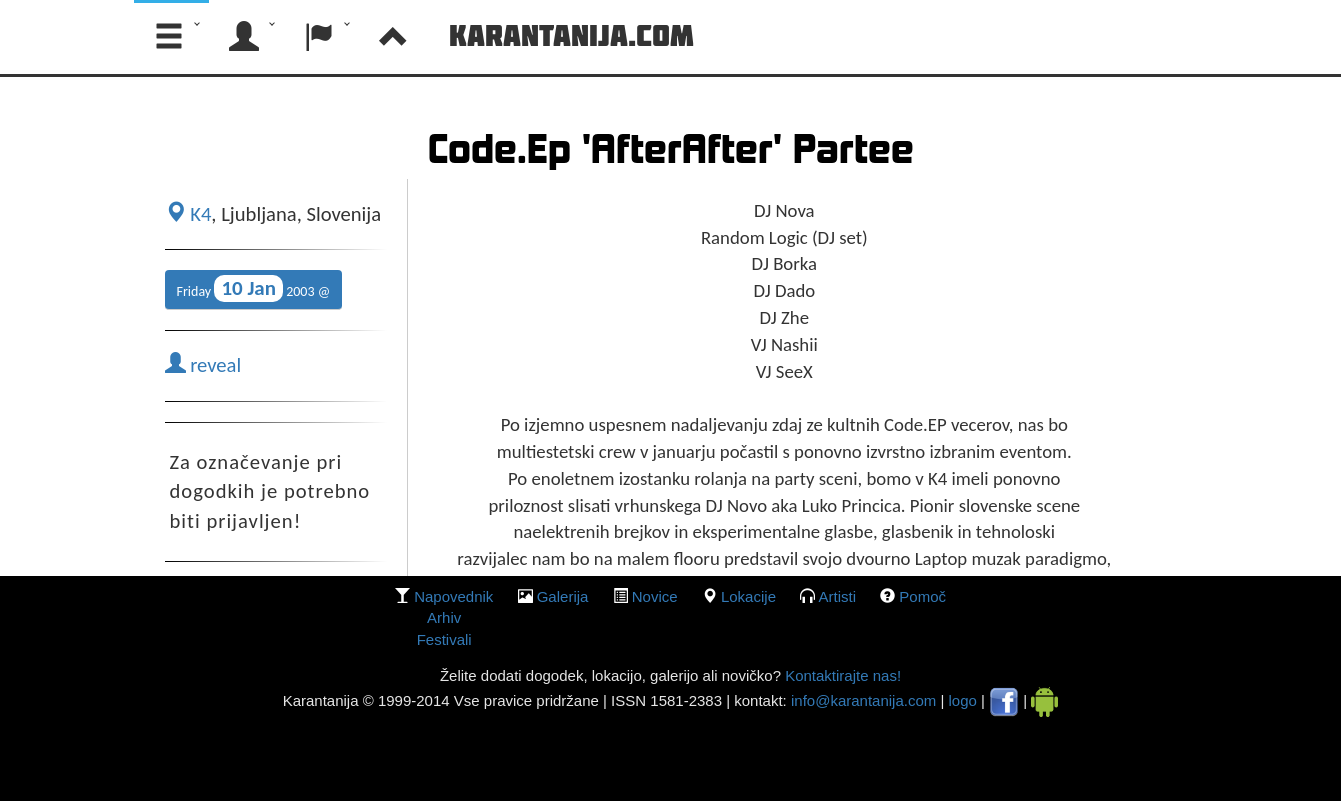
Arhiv (444, 617)
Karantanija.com (571, 35)
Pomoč (922, 596)
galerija (563, 596)
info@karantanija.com (863, 700)
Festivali (444, 639)
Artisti (838, 596)
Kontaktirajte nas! (841, 675)
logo (963, 700)
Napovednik (453, 596)
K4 (188, 214)
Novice (655, 596)
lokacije (748, 596)
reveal (203, 365)
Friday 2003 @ (254, 288)
